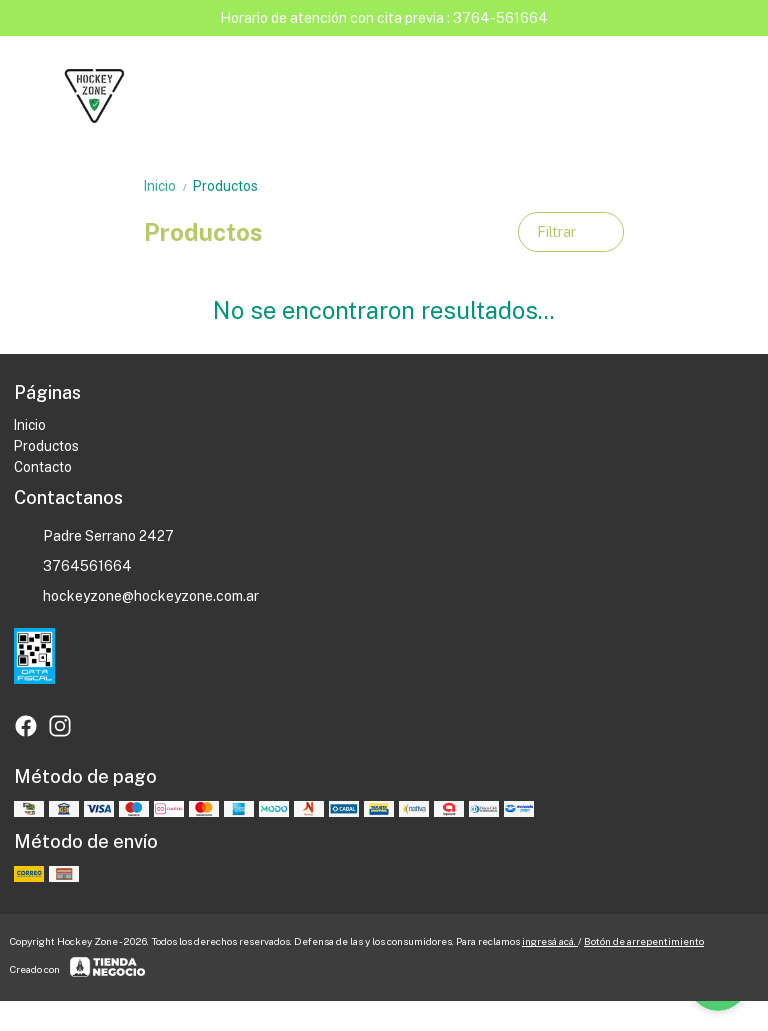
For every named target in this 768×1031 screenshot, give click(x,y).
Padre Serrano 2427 (94, 537)
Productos (225, 186)
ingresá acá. (550, 941)
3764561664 (73, 567)
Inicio (168, 186)
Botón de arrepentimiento (644, 941)
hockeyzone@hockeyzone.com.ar (136, 597)
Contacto (43, 467)
